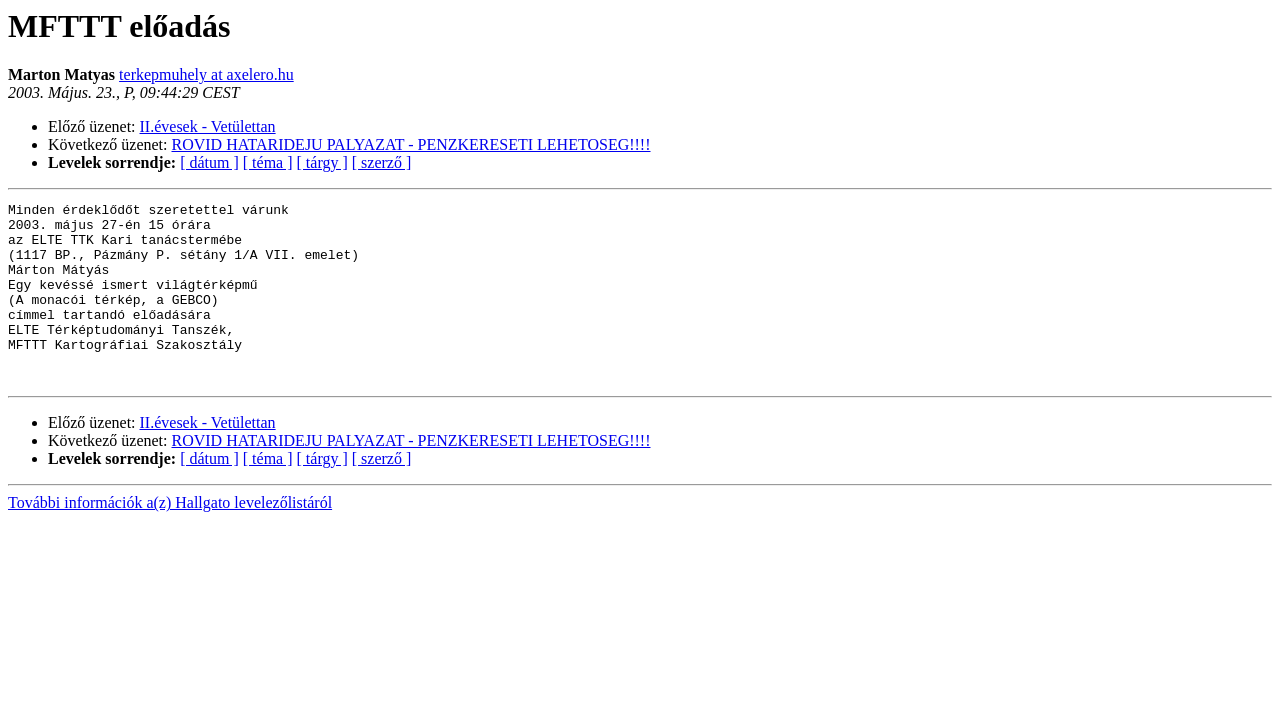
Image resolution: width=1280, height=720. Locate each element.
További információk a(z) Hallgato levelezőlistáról (170, 538)
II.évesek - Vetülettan (208, 126)
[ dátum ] (209, 162)
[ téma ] (268, 162)
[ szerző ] (382, 162)
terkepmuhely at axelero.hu (206, 74)
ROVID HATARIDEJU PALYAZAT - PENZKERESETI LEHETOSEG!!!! (411, 144)
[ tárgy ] (322, 162)
